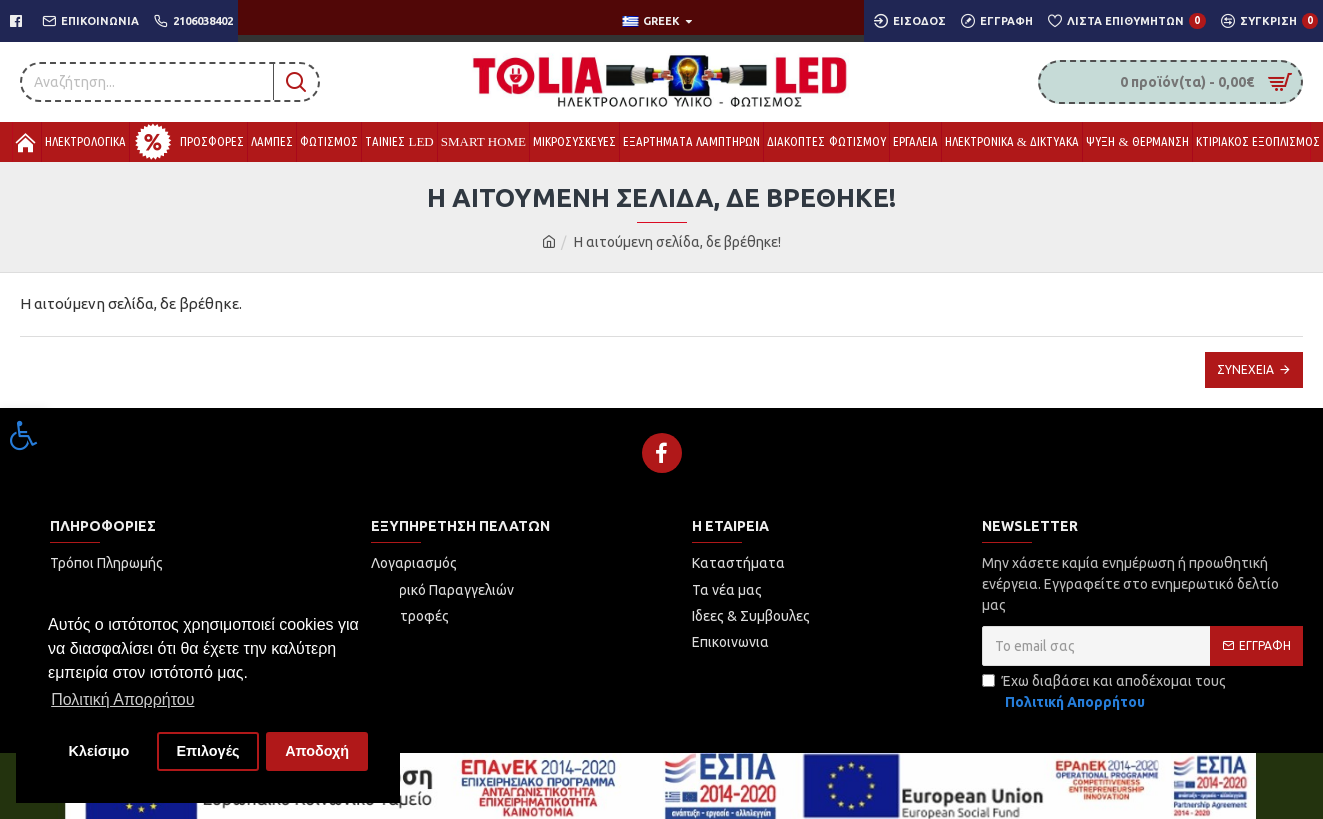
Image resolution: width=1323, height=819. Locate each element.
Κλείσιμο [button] (99, 751)
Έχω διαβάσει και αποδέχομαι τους (1104, 693)
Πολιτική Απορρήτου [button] (122, 699)
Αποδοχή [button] (317, 751)
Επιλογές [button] (207, 751)
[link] (24, 435)
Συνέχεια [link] (1245, 369)
